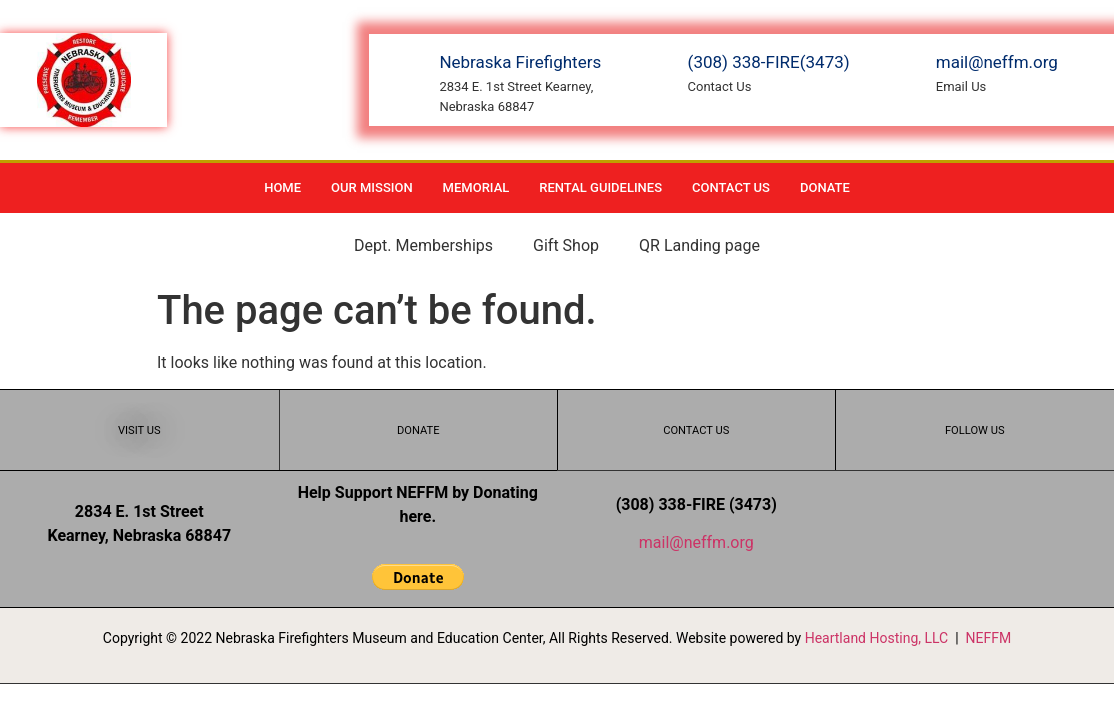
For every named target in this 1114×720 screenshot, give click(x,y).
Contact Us (731, 187)
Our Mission (372, 187)
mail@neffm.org (696, 542)
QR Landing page (699, 245)
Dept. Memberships (423, 245)
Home (282, 187)
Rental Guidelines (600, 187)
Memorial (476, 187)
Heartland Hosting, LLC (877, 638)
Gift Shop (566, 245)
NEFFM (989, 638)
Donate (825, 187)
